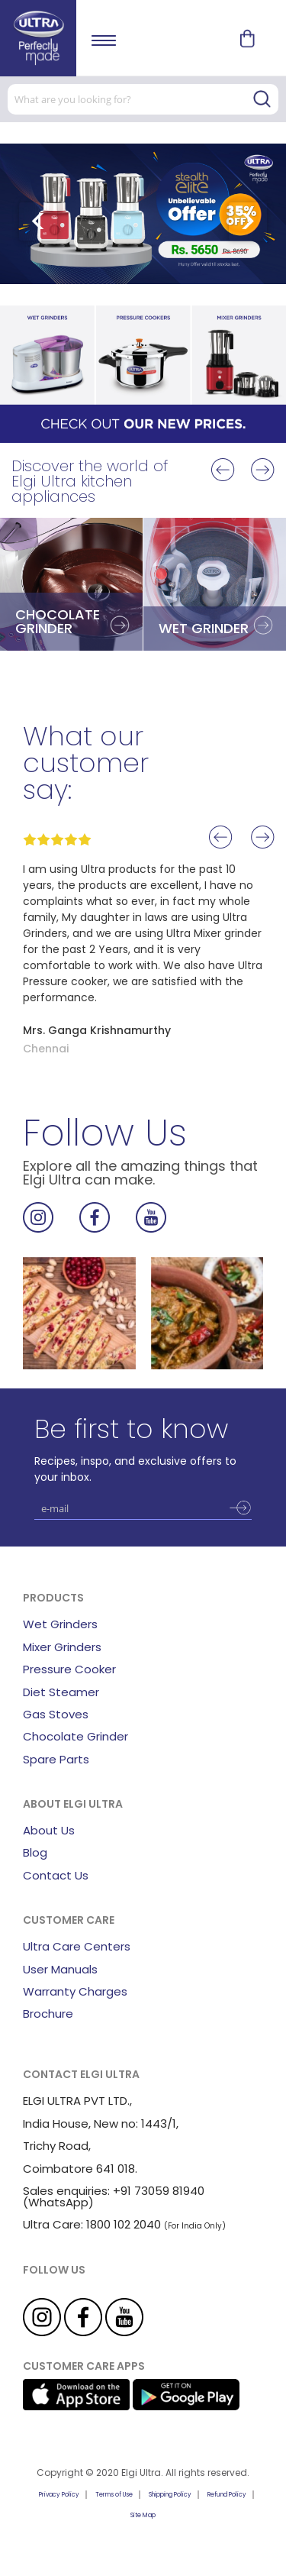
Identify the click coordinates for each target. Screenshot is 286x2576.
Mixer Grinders (62, 1647)
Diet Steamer (61, 1692)
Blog (35, 1852)
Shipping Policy (170, 2494)
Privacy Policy (59, 2494)
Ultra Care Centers (76, 1946)
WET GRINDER (204, 628)
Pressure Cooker (69, 1669)
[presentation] (38, 221)
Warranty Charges (75, 1991)
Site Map (143, 2515)
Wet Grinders (60, 1624)
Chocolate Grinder (75, 1736)
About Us (49, 1830)
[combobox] (143, 99)
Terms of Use (114, 2494)
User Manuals (60, 1969)
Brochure (48, 2014)
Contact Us (55, 1875)
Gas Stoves (55, 1714)
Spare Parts (56, 1759)
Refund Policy (226, 2494)
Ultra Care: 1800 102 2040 (92, 2224)
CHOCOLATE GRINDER (57, 621)
